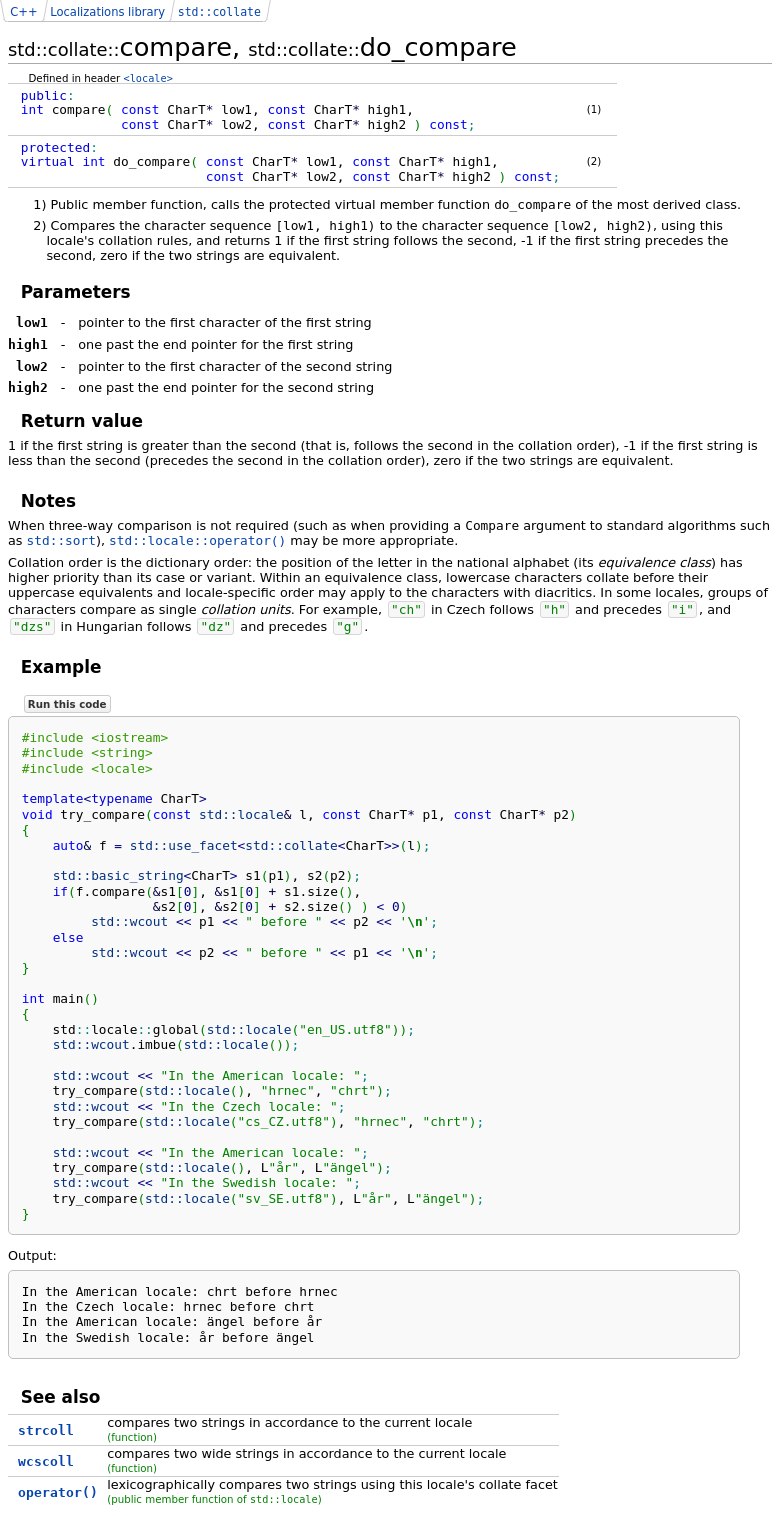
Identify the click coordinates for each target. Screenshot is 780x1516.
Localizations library (107, 12)
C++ (23, 12)
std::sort (61, 540)
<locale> (148, 78)
